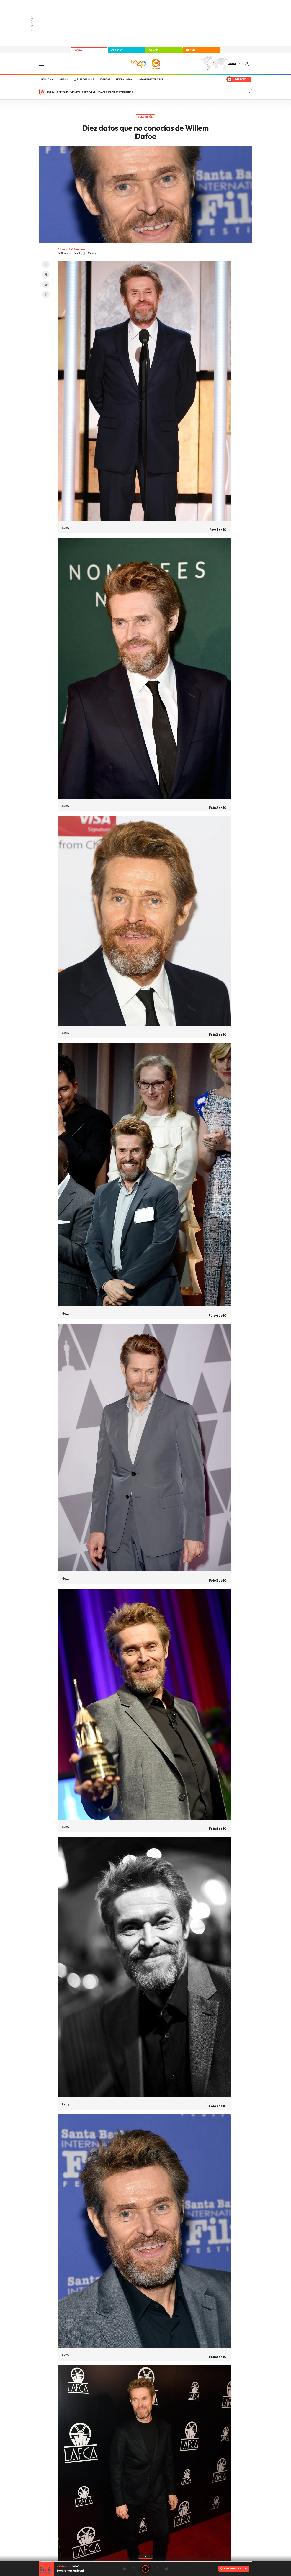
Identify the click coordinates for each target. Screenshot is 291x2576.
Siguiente (166, 2569)
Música (63, 79)
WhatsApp (46, 284)
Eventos (105, 79)
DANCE (153, 50)
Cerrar (248, 91)
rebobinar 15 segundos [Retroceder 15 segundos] (133, 2569)
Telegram (46, 294)
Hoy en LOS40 (124, 79)
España (232, 64)
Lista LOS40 (46, 79)
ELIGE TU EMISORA (232, 2568)
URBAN (190, 50)
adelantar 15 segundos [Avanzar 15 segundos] (157, 2569)
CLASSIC (116, 50)
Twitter (46, 274)
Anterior (124, 2569)
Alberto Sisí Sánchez (71, 249)
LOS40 (78, 50)
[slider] (145, 2561)
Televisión (145, 117)
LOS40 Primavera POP (151, 79)
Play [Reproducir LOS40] (145, 2569)
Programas (87, 79)
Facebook (46, 264)
